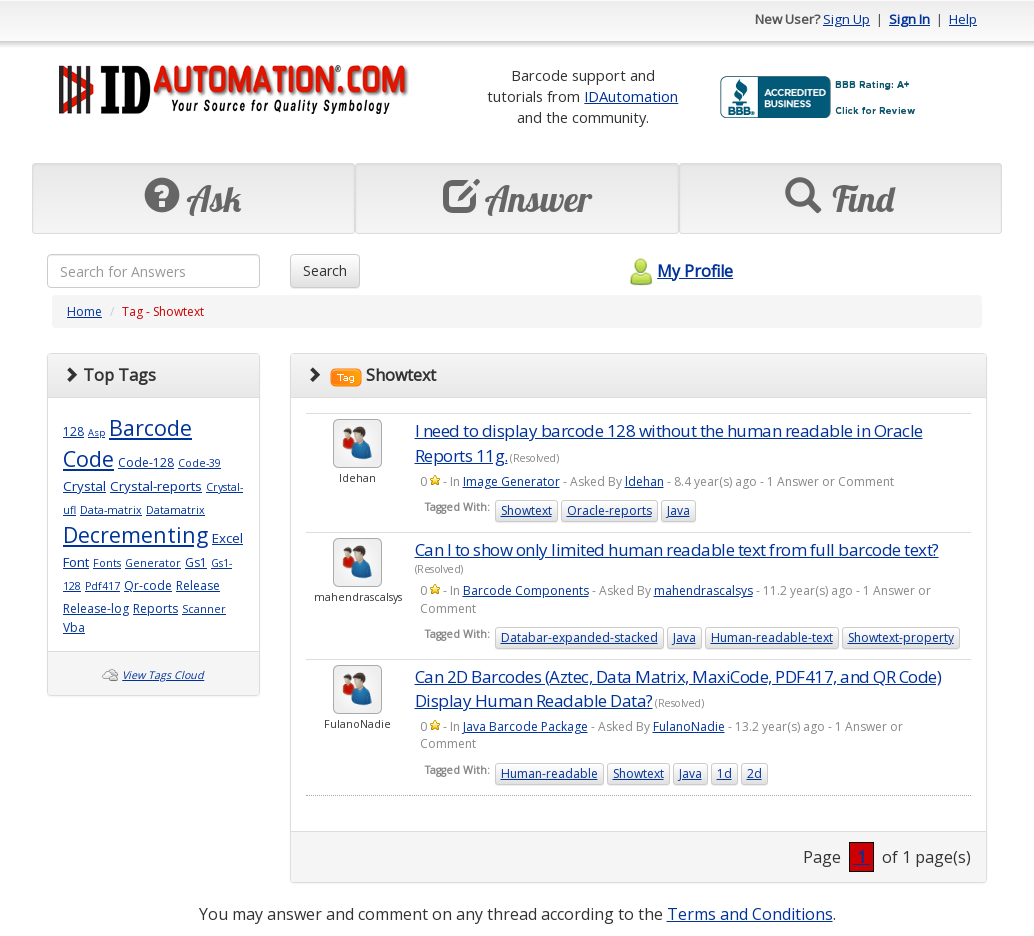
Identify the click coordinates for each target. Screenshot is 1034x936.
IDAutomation (631, 96)
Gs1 (196, 562)
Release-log (96, 608)
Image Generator (511, 481)
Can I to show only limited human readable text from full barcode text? (677, 549)
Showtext (526, 510)
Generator (153, 563)
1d (724, 773)
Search (325, 270)
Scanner (204, 609)
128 (73, 431)
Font (76, 562)
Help (963, 19)
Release (198, 585)
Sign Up (846, 19)
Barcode (150, 427)
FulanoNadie (689, 726)
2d (754, 773)
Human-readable (549, 773)
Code (88, 458)
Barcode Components (526, 590)
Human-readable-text (772, 637)
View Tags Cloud (163, 675)
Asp (96, 432)
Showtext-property (901, 637)
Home (84, 311)
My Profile (678, 271)
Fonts (107, 563)
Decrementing (135, 534)
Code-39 (199, 463)
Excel (227, 538)
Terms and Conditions (750, 914)
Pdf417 (102, 586)
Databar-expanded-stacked (579, 637)
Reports (155, 608)
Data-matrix (111, 510)
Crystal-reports (156, 486)
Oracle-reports (609, 510)
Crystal (84, 486)
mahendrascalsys (703, 590)
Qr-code (148, 585)
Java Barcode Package (525, 726)
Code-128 (146, 462)
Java (678, 510)
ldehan (644, 481)
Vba (74, 627)
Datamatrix (175, 510)
